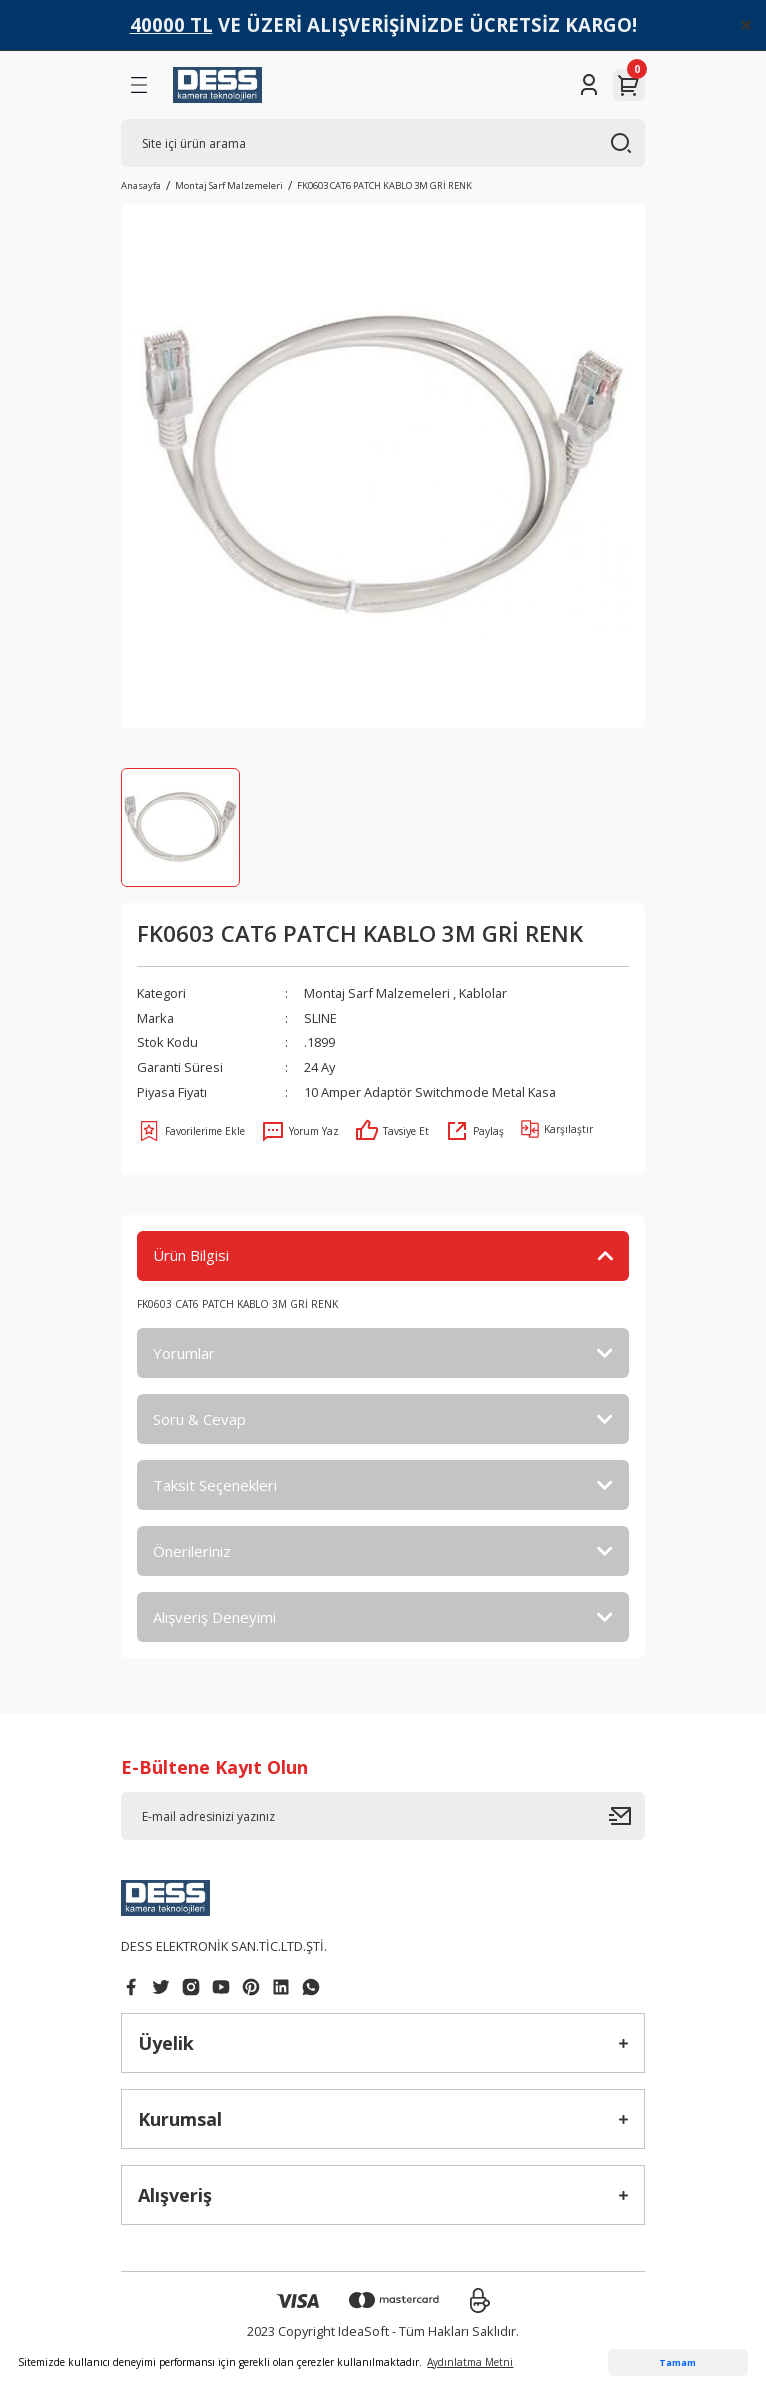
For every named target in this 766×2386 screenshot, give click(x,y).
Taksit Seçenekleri (215, 1485)
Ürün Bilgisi (191, 1255)
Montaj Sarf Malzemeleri (377, 993)
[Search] (383, 143)
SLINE (320, 1018)
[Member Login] (589, 85)
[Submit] (627, 1816)
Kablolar (483, 993)
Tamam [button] (677, 2362)
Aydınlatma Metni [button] (470, 2362)
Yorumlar (184, 1353)
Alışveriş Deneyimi (214, 1617)
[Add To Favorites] (191, 1131)
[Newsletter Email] (383, 1816)
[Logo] (217, 85)
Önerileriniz (192, 1551)
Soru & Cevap (199, 1419)
